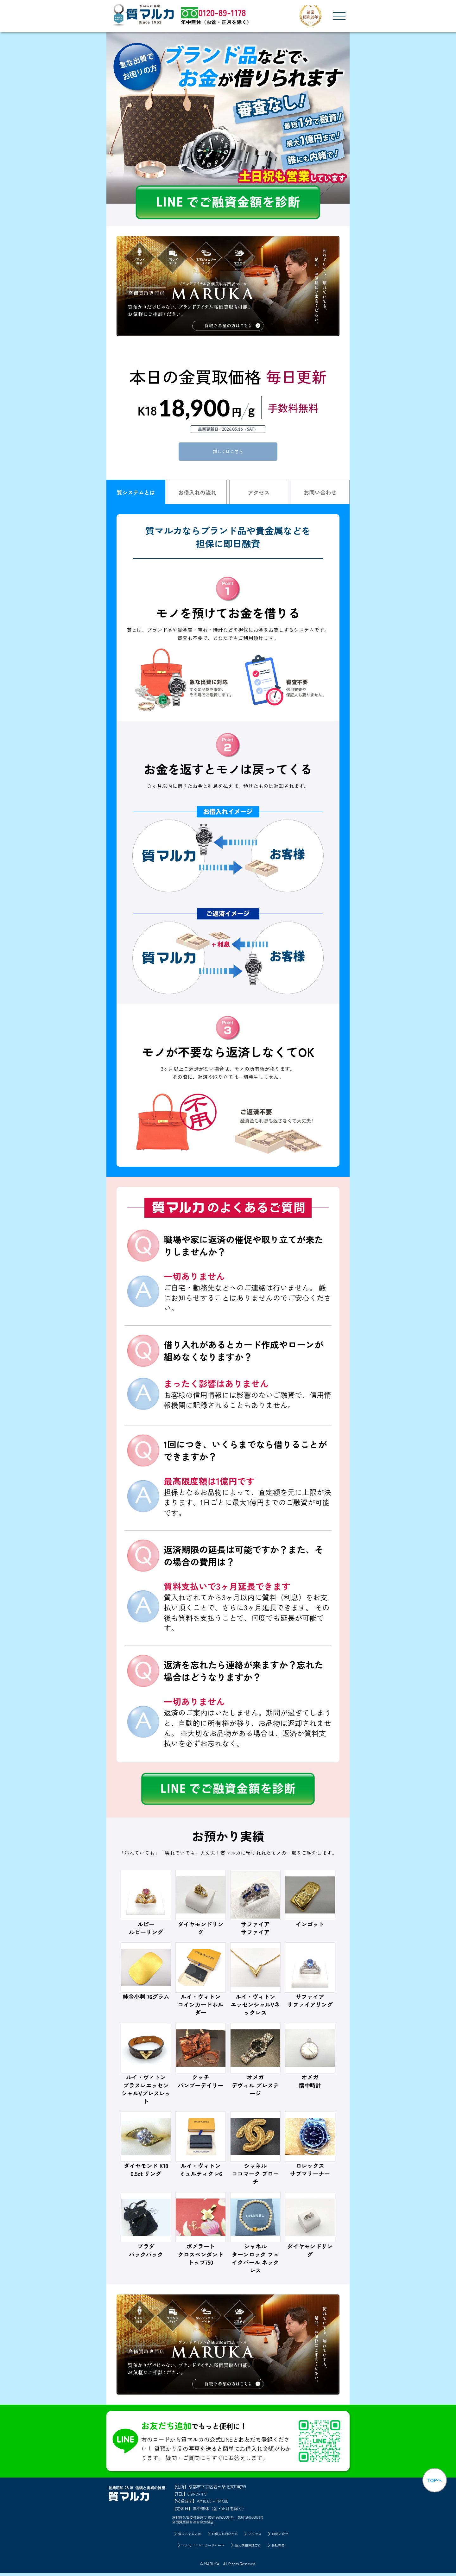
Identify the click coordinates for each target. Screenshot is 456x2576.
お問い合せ (285, 2536)
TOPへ (432, 2484)
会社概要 (283, 2548)
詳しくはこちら (228, 452)
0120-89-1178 (198, 2496)
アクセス (258, 493)
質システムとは (136, 493)
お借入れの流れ (197, 493)
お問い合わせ (320, 493)
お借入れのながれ (224, 2536)
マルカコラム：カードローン (200, 2548)
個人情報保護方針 (250, 2548)
